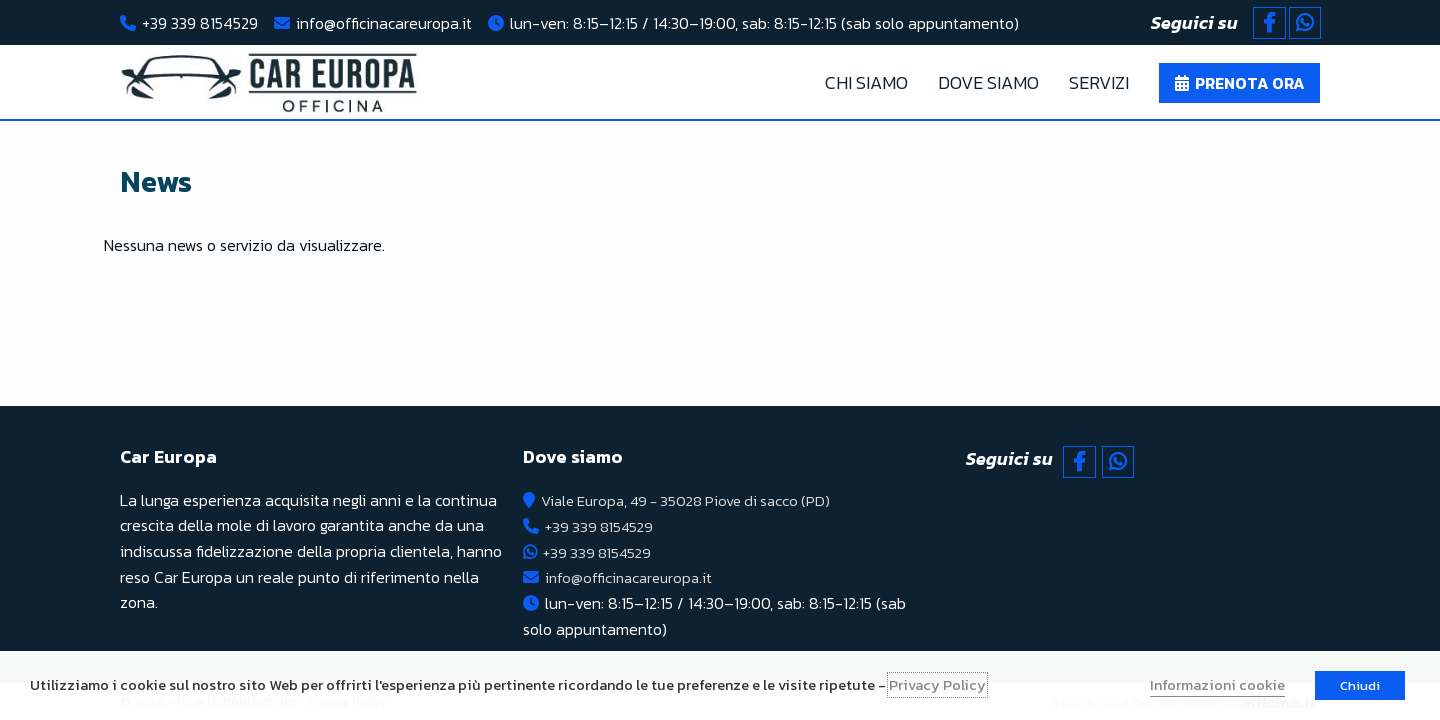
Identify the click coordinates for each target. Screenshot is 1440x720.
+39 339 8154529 (200, 23)
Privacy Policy (937, 685)
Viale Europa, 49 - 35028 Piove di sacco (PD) (696, 500)
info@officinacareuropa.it (384, 23)
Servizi (1099, 82)
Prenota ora (1250, 83)
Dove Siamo (988, 82)
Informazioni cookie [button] (1217, 685)
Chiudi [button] (1360, 685)
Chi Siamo (866, 82)
